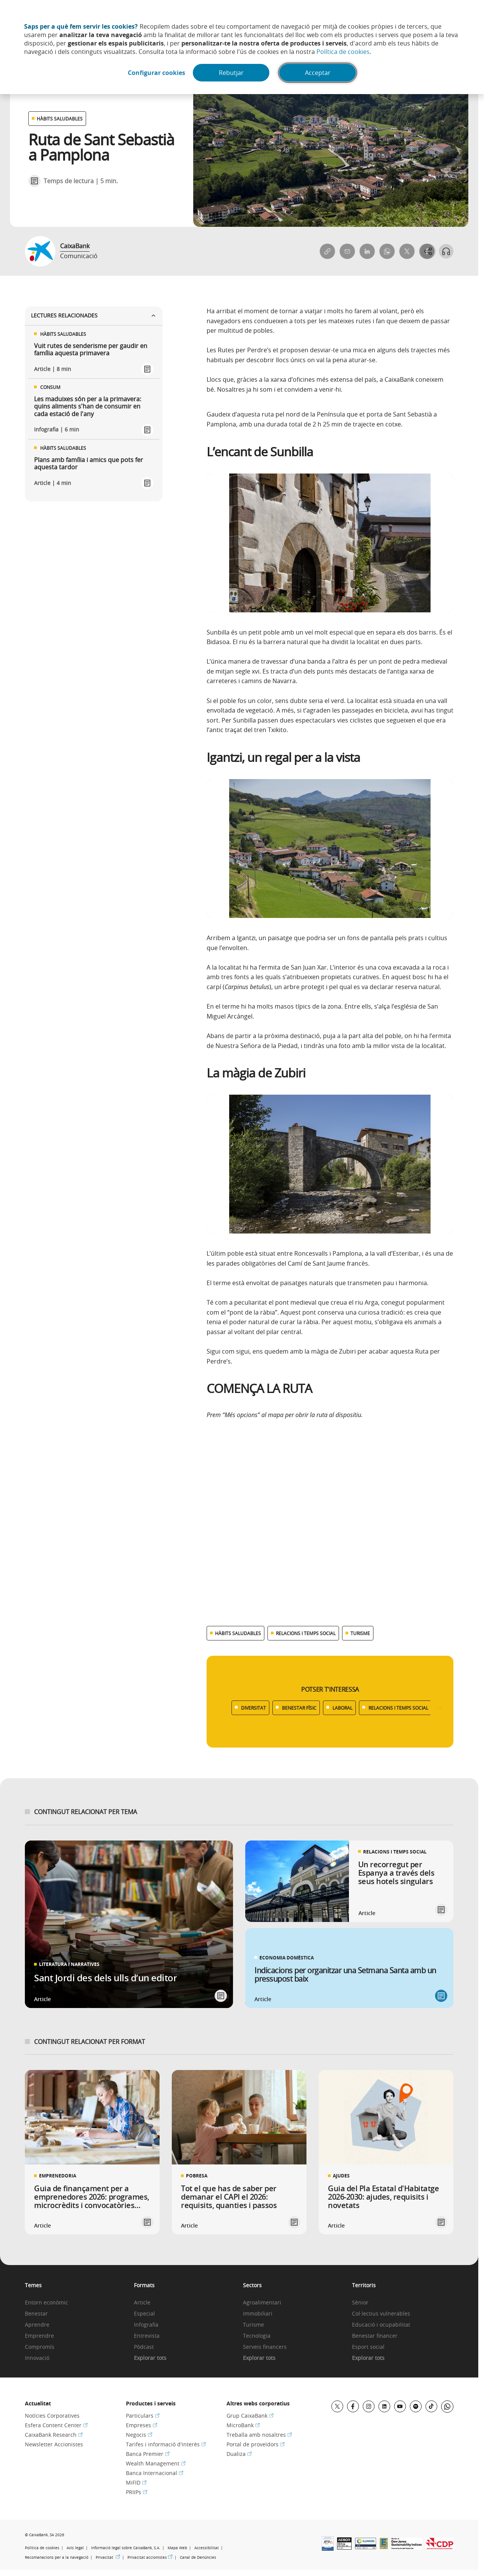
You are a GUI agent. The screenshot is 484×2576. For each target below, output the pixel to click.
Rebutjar (232, 73)
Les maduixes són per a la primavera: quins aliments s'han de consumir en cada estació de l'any (87, 406)
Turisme (253, 2325)
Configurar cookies (155, 73)
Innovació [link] (37, 2358)
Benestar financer (375, 2336)
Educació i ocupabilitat (381, 2325)
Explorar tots (150, 2358)
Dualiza (239, 2453)
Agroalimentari (262, 2302)
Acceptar (318, 73)
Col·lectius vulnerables (381, 2314)
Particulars (143, 2415)
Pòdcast (144, 2347)
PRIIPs (136, 2492)
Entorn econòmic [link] (46, 2302)
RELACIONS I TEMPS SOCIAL (398, 1708)
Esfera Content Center (56, 2425)
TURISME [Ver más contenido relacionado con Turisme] (360, 1633)
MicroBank (243, 2425)
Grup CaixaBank (250, 2415)
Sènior (360, 2302)
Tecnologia (257, 2336)
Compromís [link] (39, 2347)
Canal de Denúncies (198, 2557)
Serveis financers (265, 2347)
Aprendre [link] (37, 2325)
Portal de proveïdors (256, 2444)
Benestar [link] (36, 2314)
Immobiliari (257, 2314)
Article (142, 2302)
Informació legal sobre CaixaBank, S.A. (125, 2547)
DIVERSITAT (253, 1708)
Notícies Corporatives (52, 2415)
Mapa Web (177, 2547)
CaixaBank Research (54, 2434)
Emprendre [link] (39, 2336)
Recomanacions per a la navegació (56, 2557)
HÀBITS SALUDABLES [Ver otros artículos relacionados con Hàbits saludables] (60, 119)
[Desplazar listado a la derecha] (438, 1708)
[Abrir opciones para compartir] (427, 251)
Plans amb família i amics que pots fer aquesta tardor (88, 463)
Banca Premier (147, 2453)
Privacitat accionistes (150, 2557)
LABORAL (342, 1708)
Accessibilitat (206, 2547)
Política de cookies (343, 51)
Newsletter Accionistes (54, 2444)
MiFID (136, 2482)
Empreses (141, 2425)
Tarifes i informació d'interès (166, 2444)
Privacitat (108, 2557)
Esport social (368, 2347)
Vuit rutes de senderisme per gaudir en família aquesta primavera (90, 349)
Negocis (139, 2434)
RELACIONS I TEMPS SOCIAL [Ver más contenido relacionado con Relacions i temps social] (306, 1633)
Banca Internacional (154, 2473)
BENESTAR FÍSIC (299, 1708)
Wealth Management (156, 2463)
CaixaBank (75, 246)
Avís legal (75, 2547)
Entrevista (147, 2336)
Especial (144, 2314)
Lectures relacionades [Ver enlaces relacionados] (93, 315)
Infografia (146, 2325)
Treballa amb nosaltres (259, 2434)
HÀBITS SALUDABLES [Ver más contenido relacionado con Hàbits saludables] (238, 1633)
